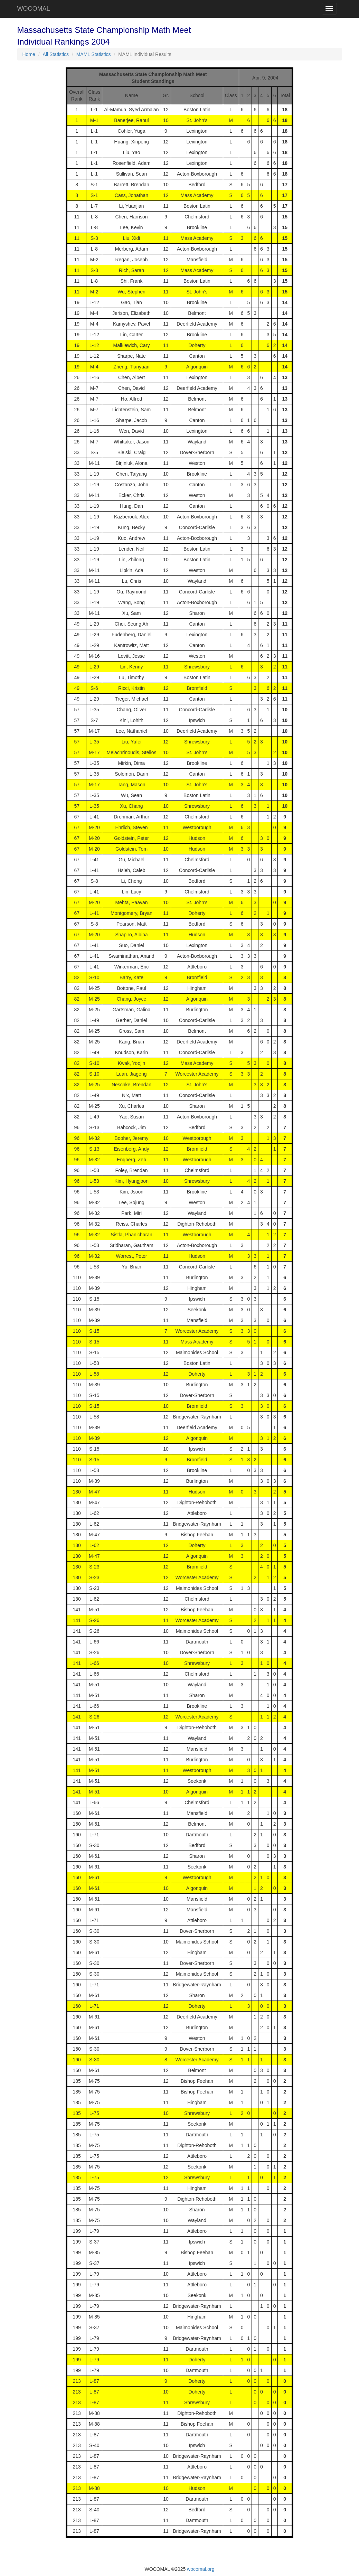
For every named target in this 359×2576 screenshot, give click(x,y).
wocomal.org (200, 2569)
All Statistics (56, 54)
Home (28, 54)
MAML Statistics (93, 54)
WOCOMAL (33, 8)
